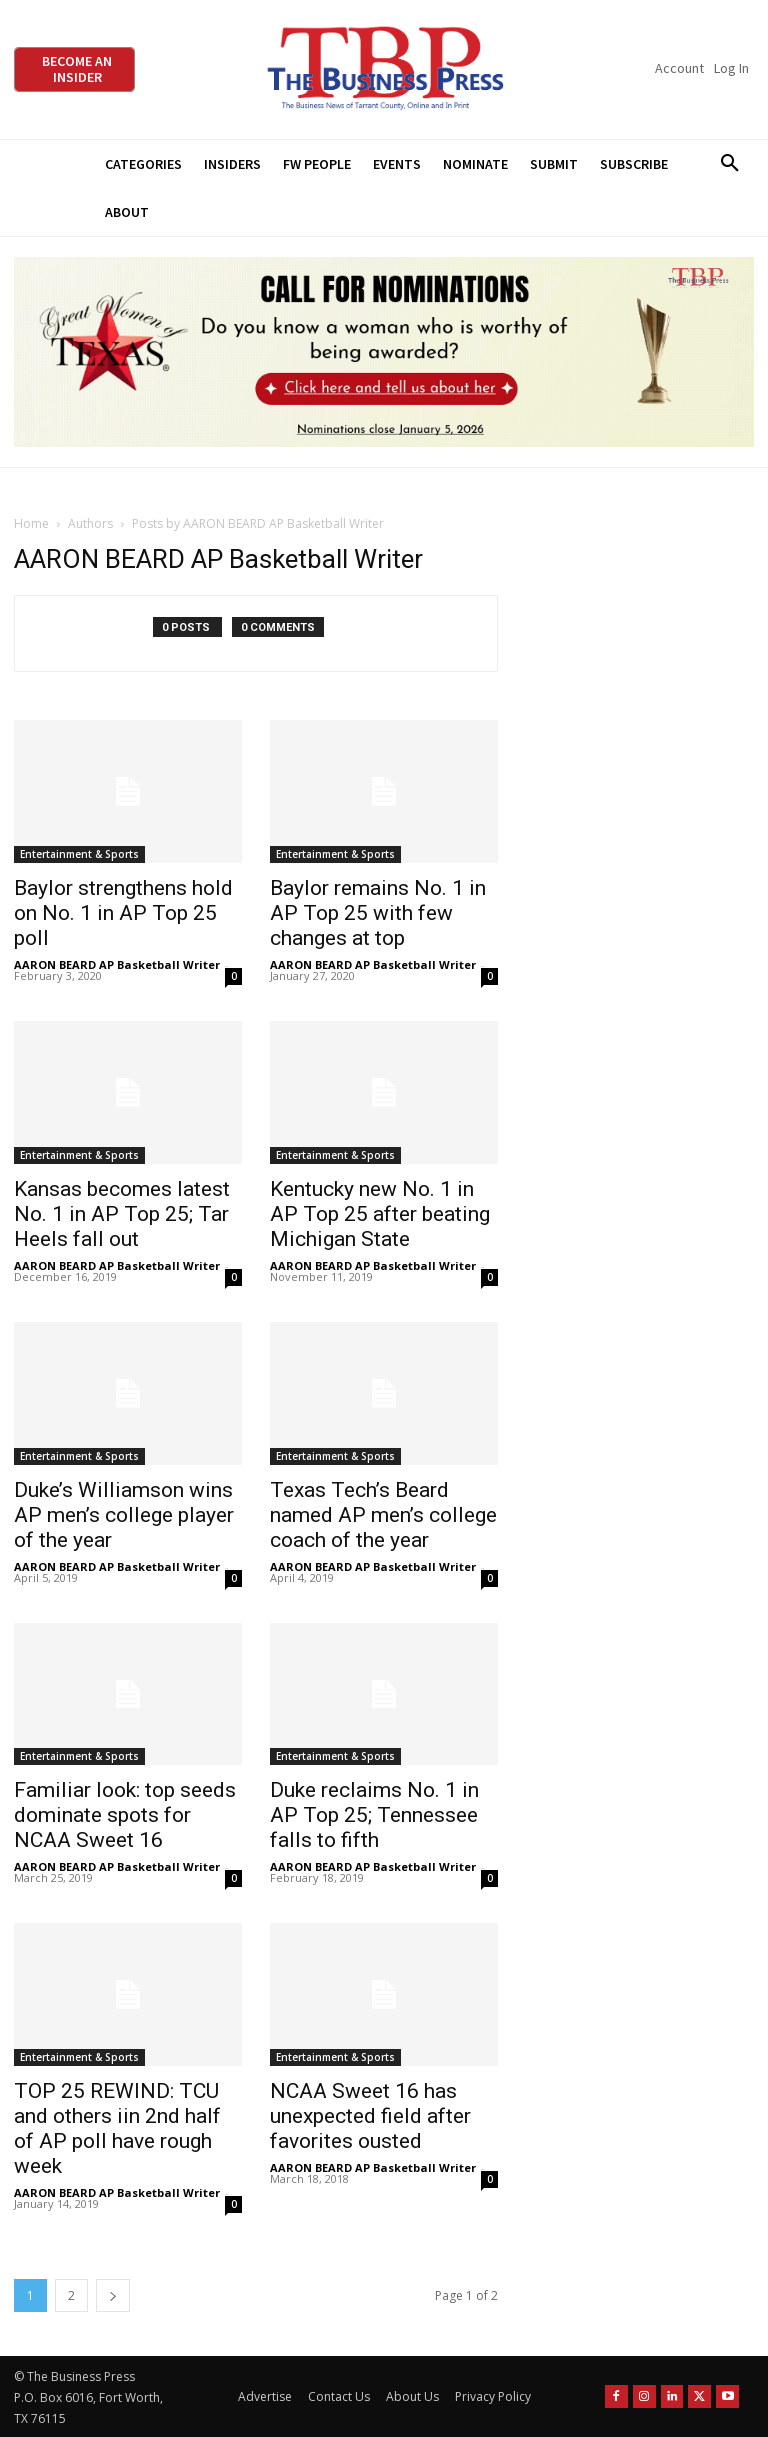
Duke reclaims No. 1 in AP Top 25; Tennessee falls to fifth (374, 1815)
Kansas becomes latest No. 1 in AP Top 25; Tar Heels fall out (122, 1214)
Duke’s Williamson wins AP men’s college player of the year (124, 1515)
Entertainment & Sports (79, 854)
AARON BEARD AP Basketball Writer (117, 964)
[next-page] (113, 2295)
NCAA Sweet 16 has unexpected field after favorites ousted (370, 2116)
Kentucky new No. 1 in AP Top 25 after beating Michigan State (380, 1214)
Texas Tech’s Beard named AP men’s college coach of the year (383, 1515)
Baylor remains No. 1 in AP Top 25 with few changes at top (378, 913)
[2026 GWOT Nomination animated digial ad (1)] (384, 352)
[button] (729, 164)
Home (31, 523)
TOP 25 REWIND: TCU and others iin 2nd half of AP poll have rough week (117, 2128)
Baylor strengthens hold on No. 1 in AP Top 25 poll (123, 913)
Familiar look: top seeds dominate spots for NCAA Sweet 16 (125, 1815)
